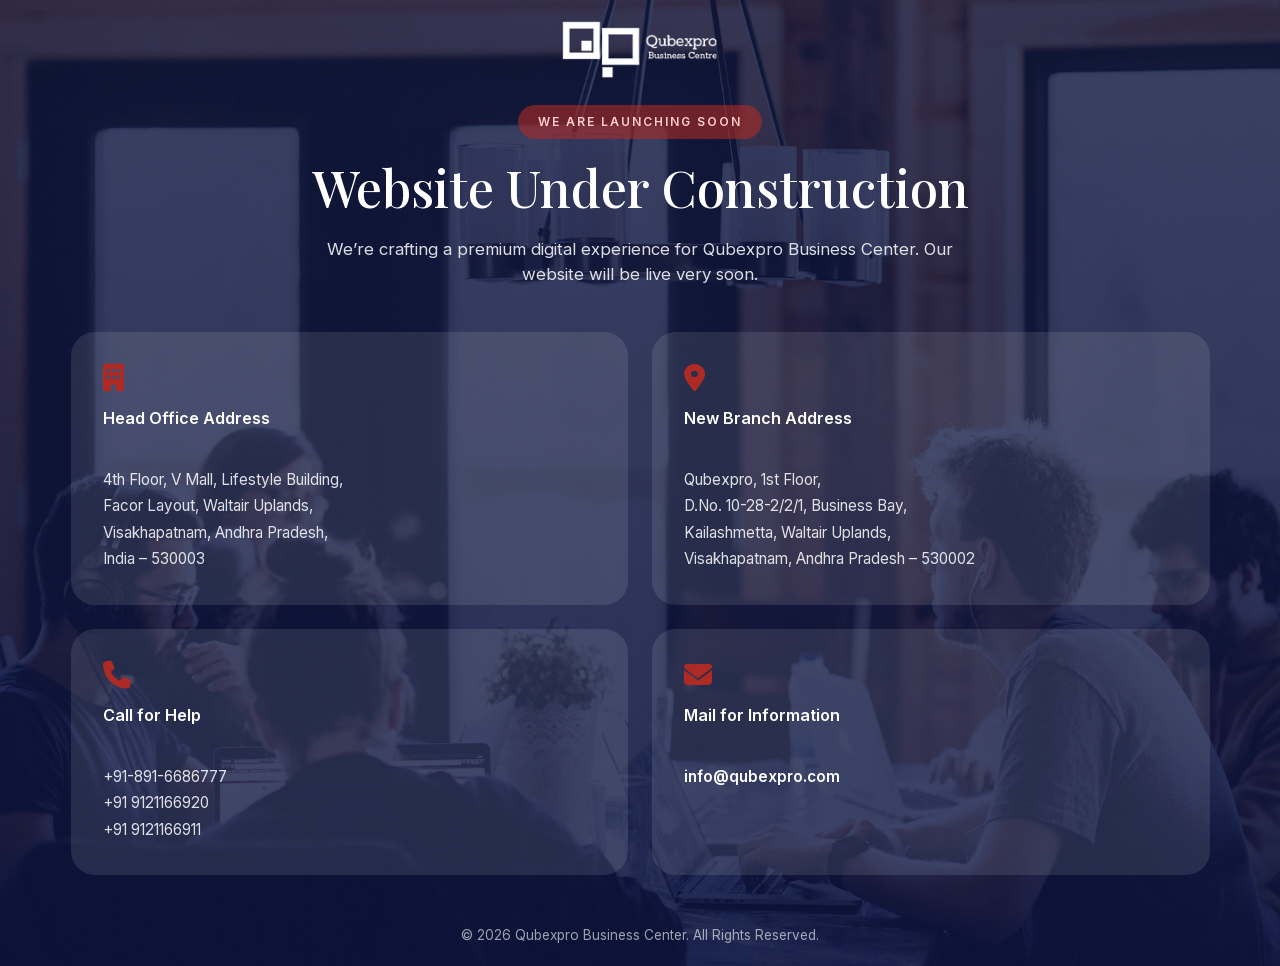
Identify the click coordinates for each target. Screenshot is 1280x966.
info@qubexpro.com (762, 776)
